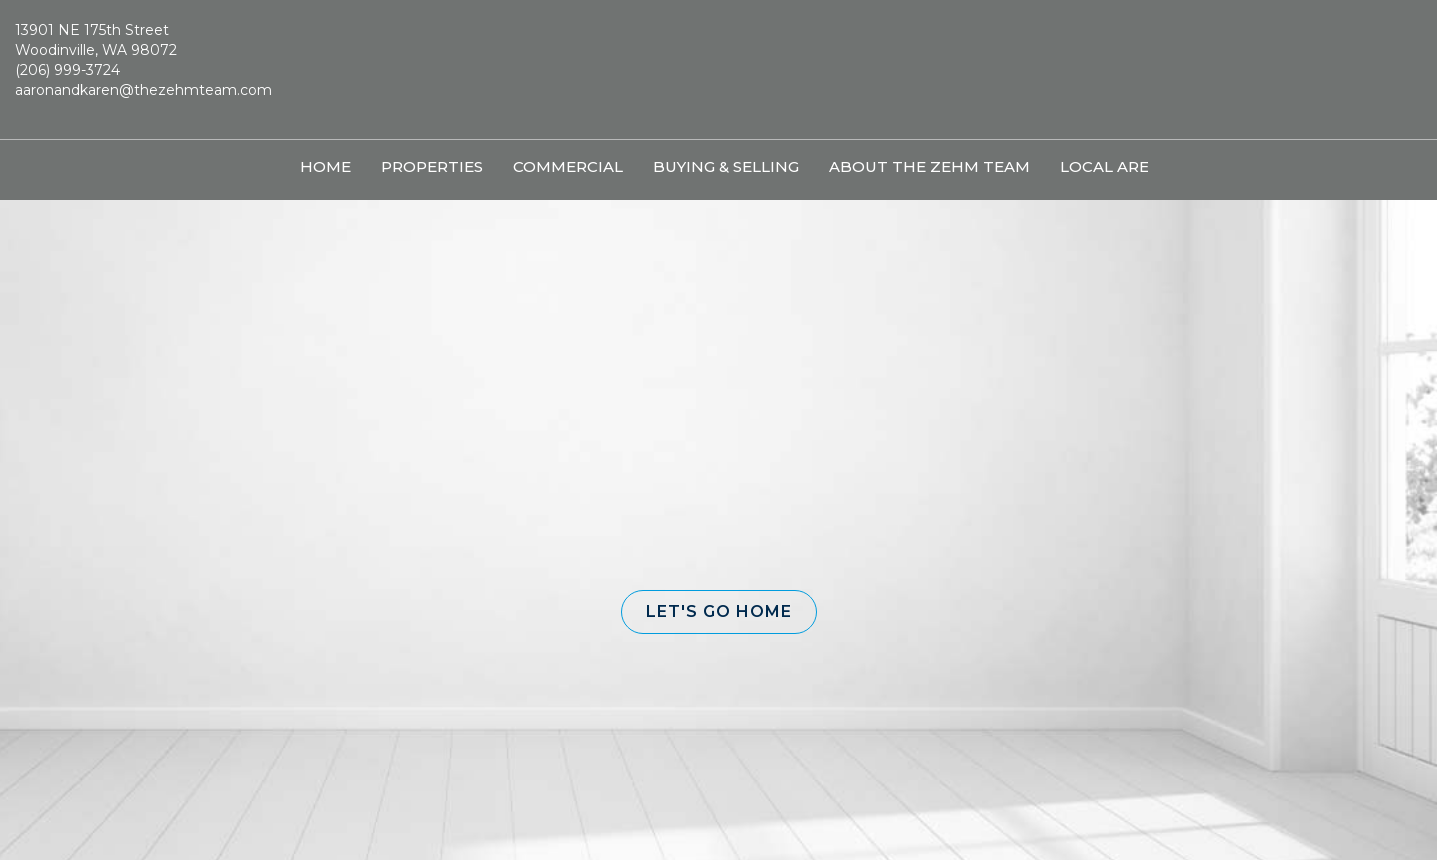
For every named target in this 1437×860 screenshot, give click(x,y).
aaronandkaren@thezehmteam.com (143, 90)
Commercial (568, 166)
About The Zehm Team (929, 166)
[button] (719, 612)
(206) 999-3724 (67, 70)
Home (325, 166)
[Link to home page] (718, 70)
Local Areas (1114, 166)
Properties (432, 166)
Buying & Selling (726, 166)
